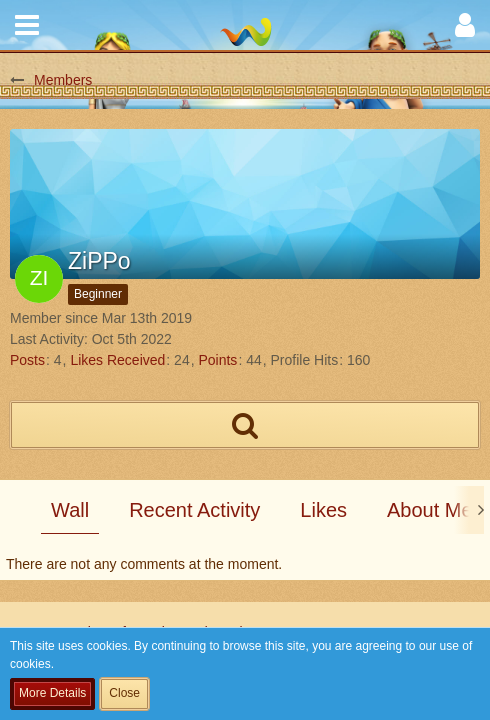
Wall (70, 510)
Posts (27, 360)
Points (217, 360)
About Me (430, 510)
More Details (52, 693)
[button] (27, 25)
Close (124, 693)
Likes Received (117, 360)
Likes (323, 510)
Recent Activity (194, 510)
